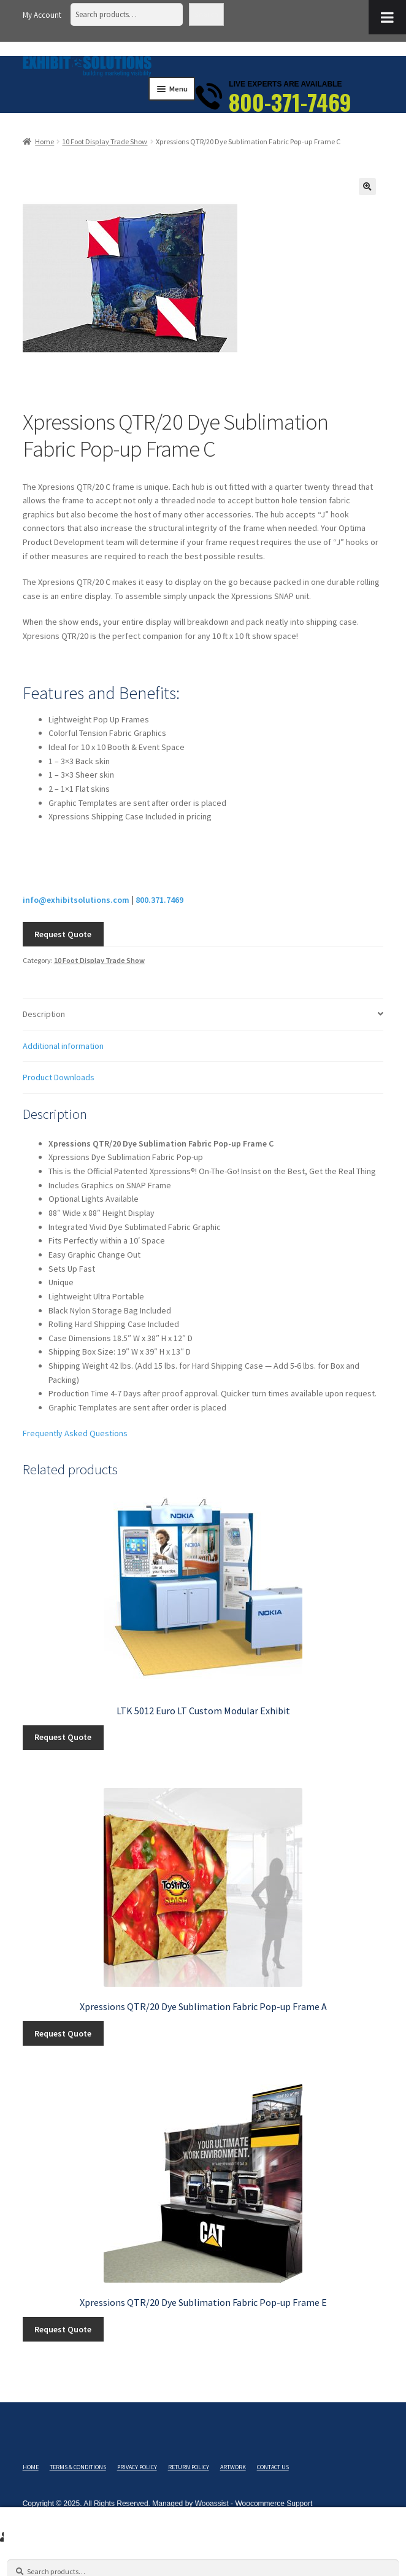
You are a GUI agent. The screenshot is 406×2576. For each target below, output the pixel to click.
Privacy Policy (137, 2467)
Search (206, 14)
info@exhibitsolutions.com (76, 899)
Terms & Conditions (78, 2467)
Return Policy (188, 2467)
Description (44, 1013)
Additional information (63, 1045)
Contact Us (273, 2467)
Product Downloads (58, 1077)
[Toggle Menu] (387, 17)
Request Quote (62, 934)
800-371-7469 (290, 102)
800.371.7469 (159, 899)
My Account (42, 15)
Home (44, 141)
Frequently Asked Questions (75, 1433)
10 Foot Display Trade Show (104, 141)
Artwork (233, 2467)
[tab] (203, 1015)
